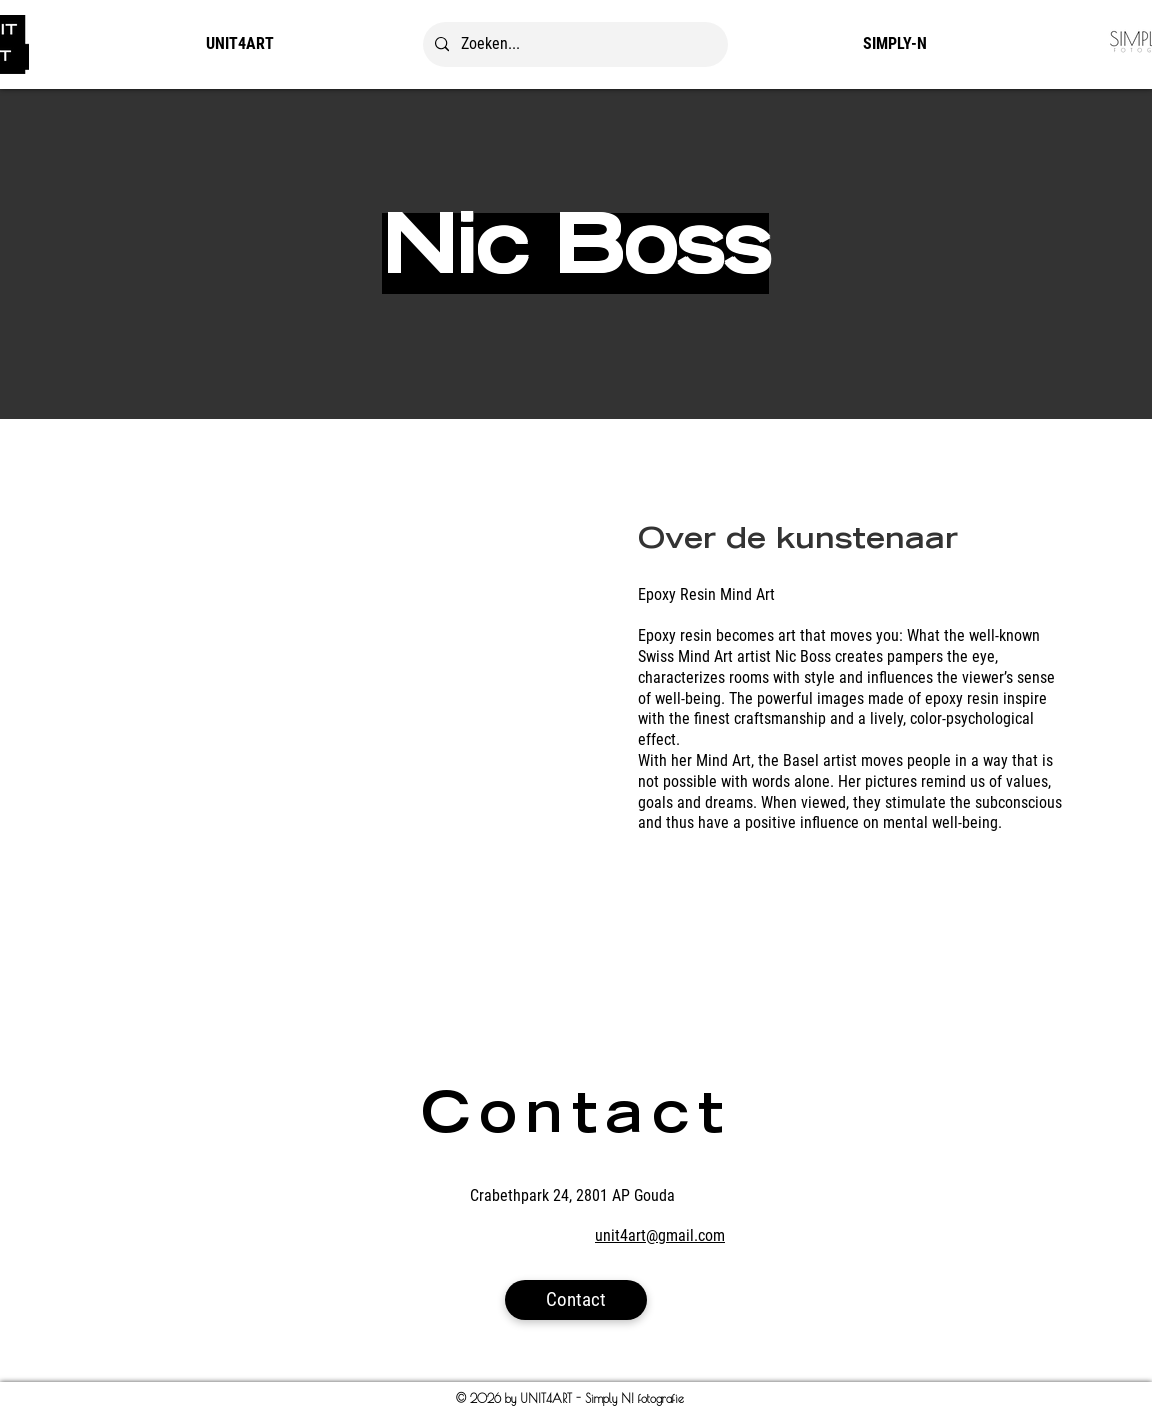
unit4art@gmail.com (660, 1235)
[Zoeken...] (573, 44)
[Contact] (576, 1300)
